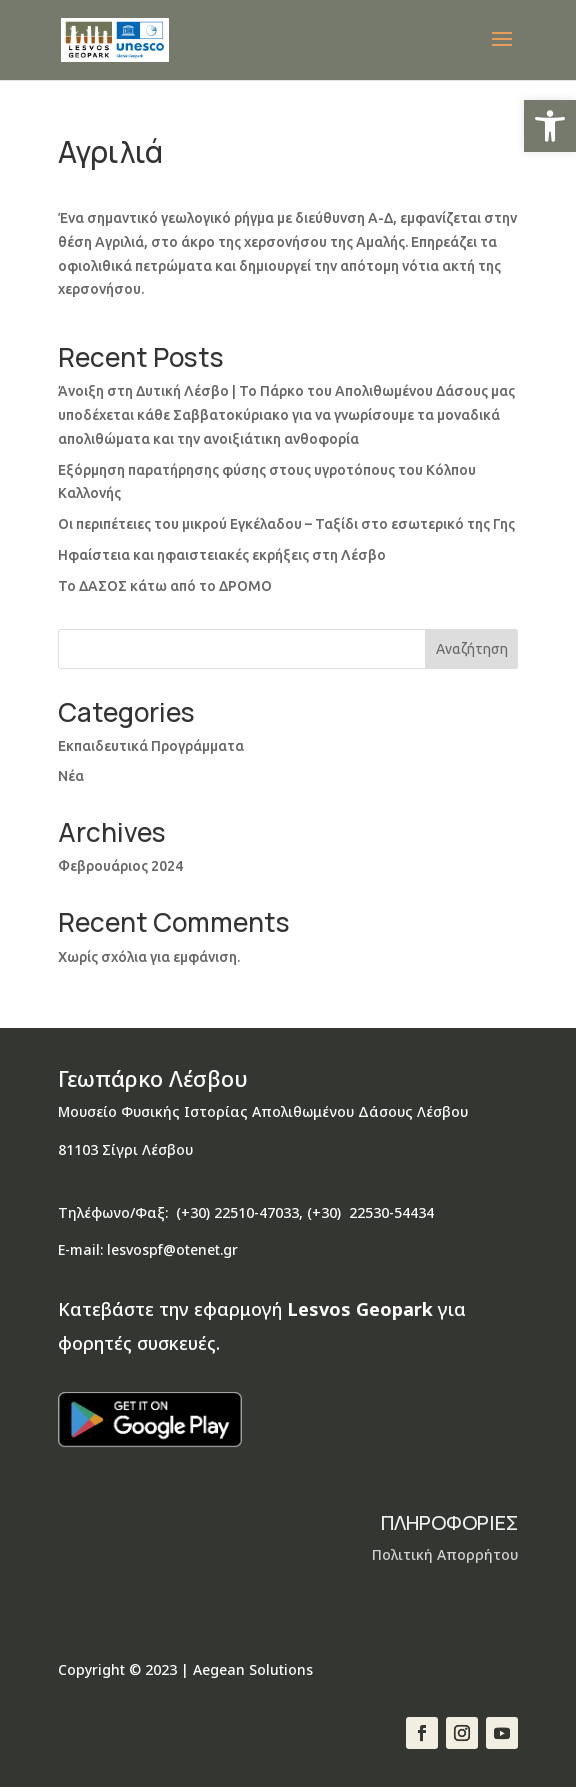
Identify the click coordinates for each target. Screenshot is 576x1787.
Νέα (71, 776)
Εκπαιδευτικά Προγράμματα (151, 746)
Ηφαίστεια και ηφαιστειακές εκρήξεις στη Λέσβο (222, 555)
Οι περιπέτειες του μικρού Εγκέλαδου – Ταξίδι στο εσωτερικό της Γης (286, 524)
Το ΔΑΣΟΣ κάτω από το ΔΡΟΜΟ (165, 586)
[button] (550, 126)
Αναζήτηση (472, 649)
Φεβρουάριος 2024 (120, 866)
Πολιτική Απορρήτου (445, 1554)
